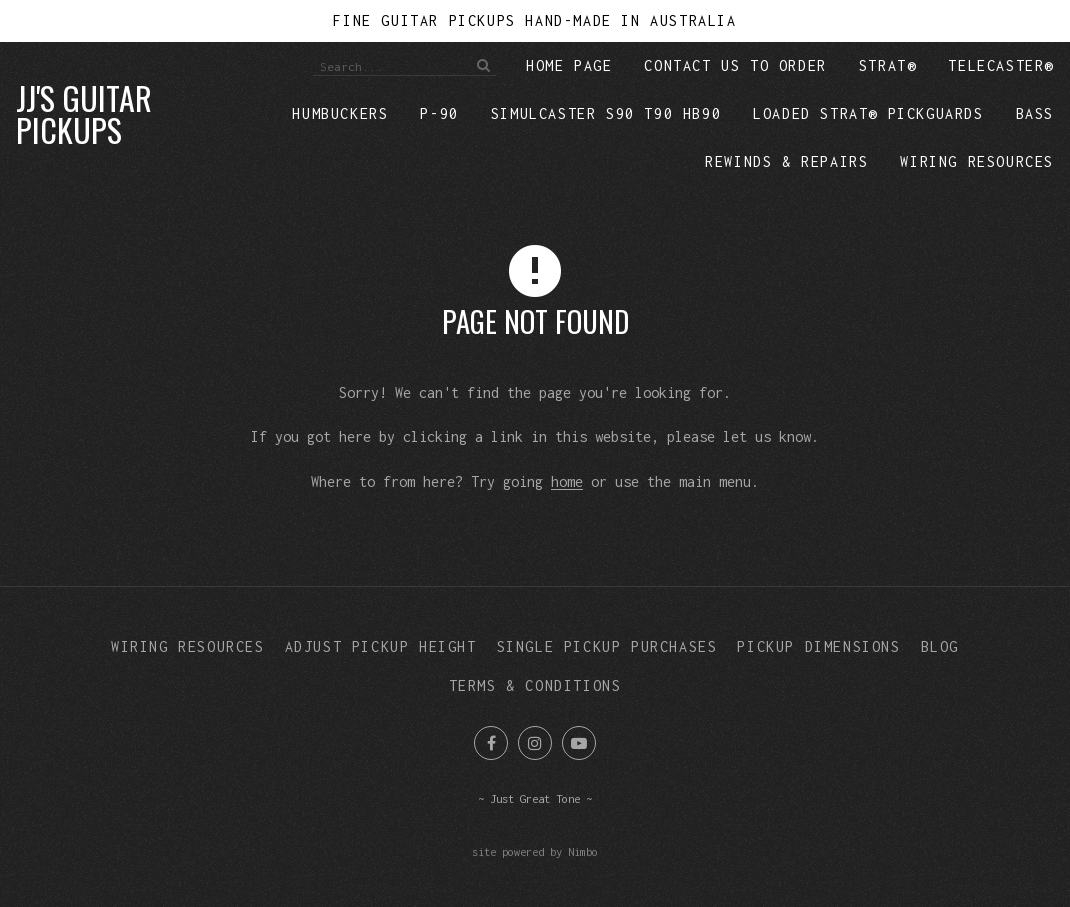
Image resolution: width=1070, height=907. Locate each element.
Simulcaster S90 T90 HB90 (606, 113)
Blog (940, 646)
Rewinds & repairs (786, 161)
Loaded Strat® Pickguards (868, 113)
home (567, 481)
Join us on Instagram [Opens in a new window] (535, 743)
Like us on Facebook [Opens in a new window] (491, 743)
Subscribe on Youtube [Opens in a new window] (579, 743)
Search (481, 65)
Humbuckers (340, 113)
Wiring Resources (977, 161)
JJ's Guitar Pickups (84, 113)
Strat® (888, 65)
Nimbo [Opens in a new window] (583, 851)
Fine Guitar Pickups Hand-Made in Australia (534, 20)
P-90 (439, 113)
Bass (1035, 113)
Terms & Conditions (535, 685)
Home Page (569, 65)
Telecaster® (1001, 65)
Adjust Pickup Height (381, 646)
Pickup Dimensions (818, 646)
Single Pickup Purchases (607, 646)
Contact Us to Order (735, 65)
